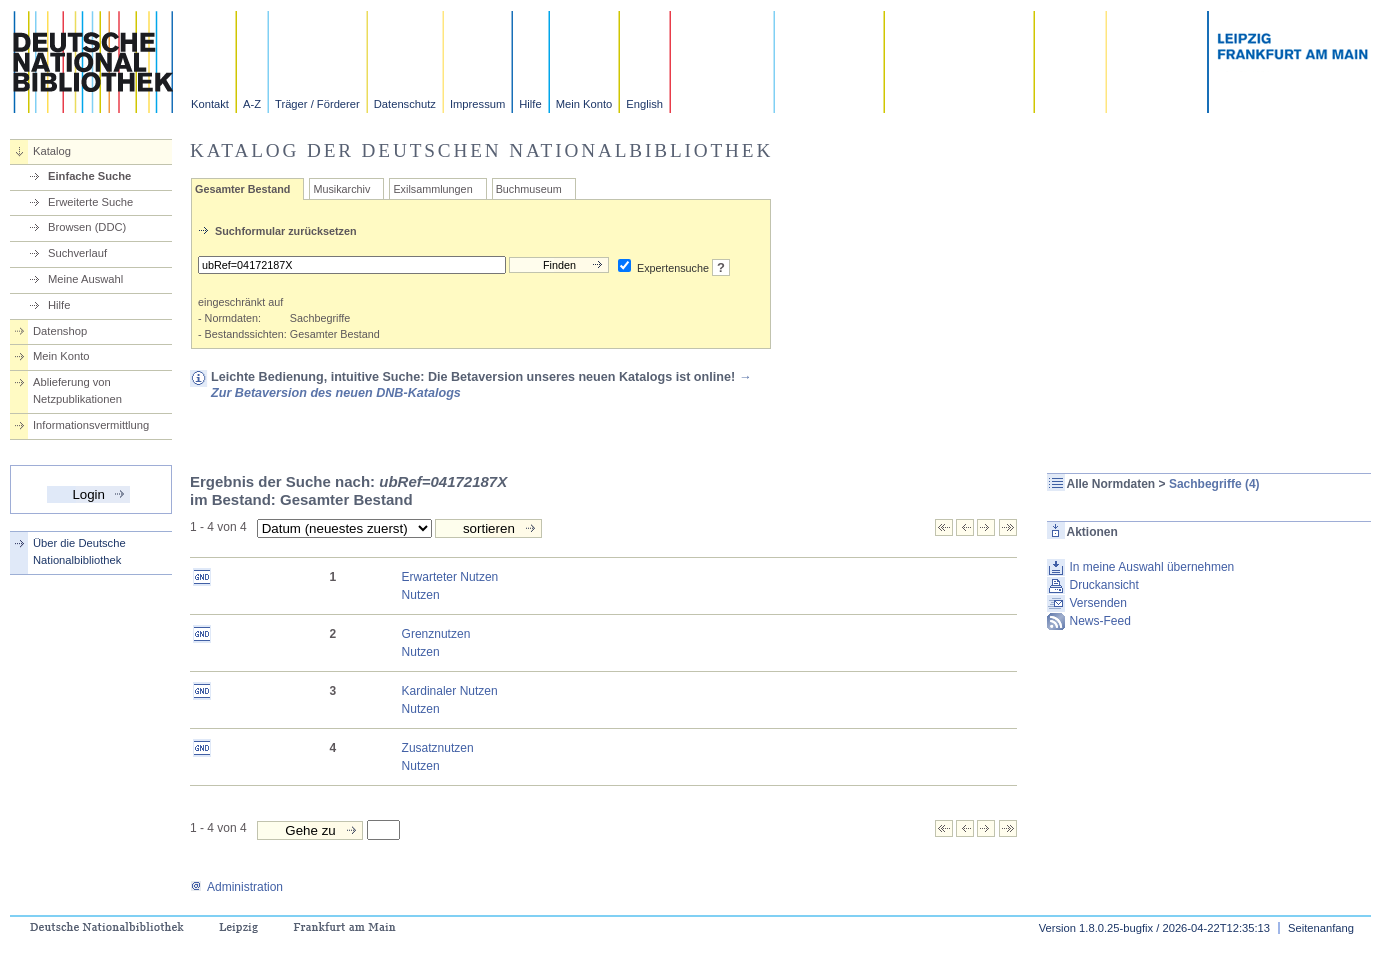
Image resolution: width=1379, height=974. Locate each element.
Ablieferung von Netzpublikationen (77, 390)
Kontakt (210, 104)
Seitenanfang (1321, 928)
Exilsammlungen (432, 189)
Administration (236, 887)
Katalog (52, 151)
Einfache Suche (89, 176)
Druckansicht (1104, 585)
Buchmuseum (529, 189)
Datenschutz (405, 104)
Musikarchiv (341, 189)
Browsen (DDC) (87, 227)
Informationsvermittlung (91, 425)
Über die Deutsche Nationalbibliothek (79, 551)
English (644, 104)
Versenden (1098, 603)
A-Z (252, 104)
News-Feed (1100, 621)
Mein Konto (584, 104)
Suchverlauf (77, 253)
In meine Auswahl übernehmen (1152, 567)
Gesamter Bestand (242, 189)
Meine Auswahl (85, 279)
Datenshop (60, 331)
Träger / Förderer (317, 104)
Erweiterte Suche (90, 202)
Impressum (477, 104)
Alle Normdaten (1111, 484)
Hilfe (530, 104)
